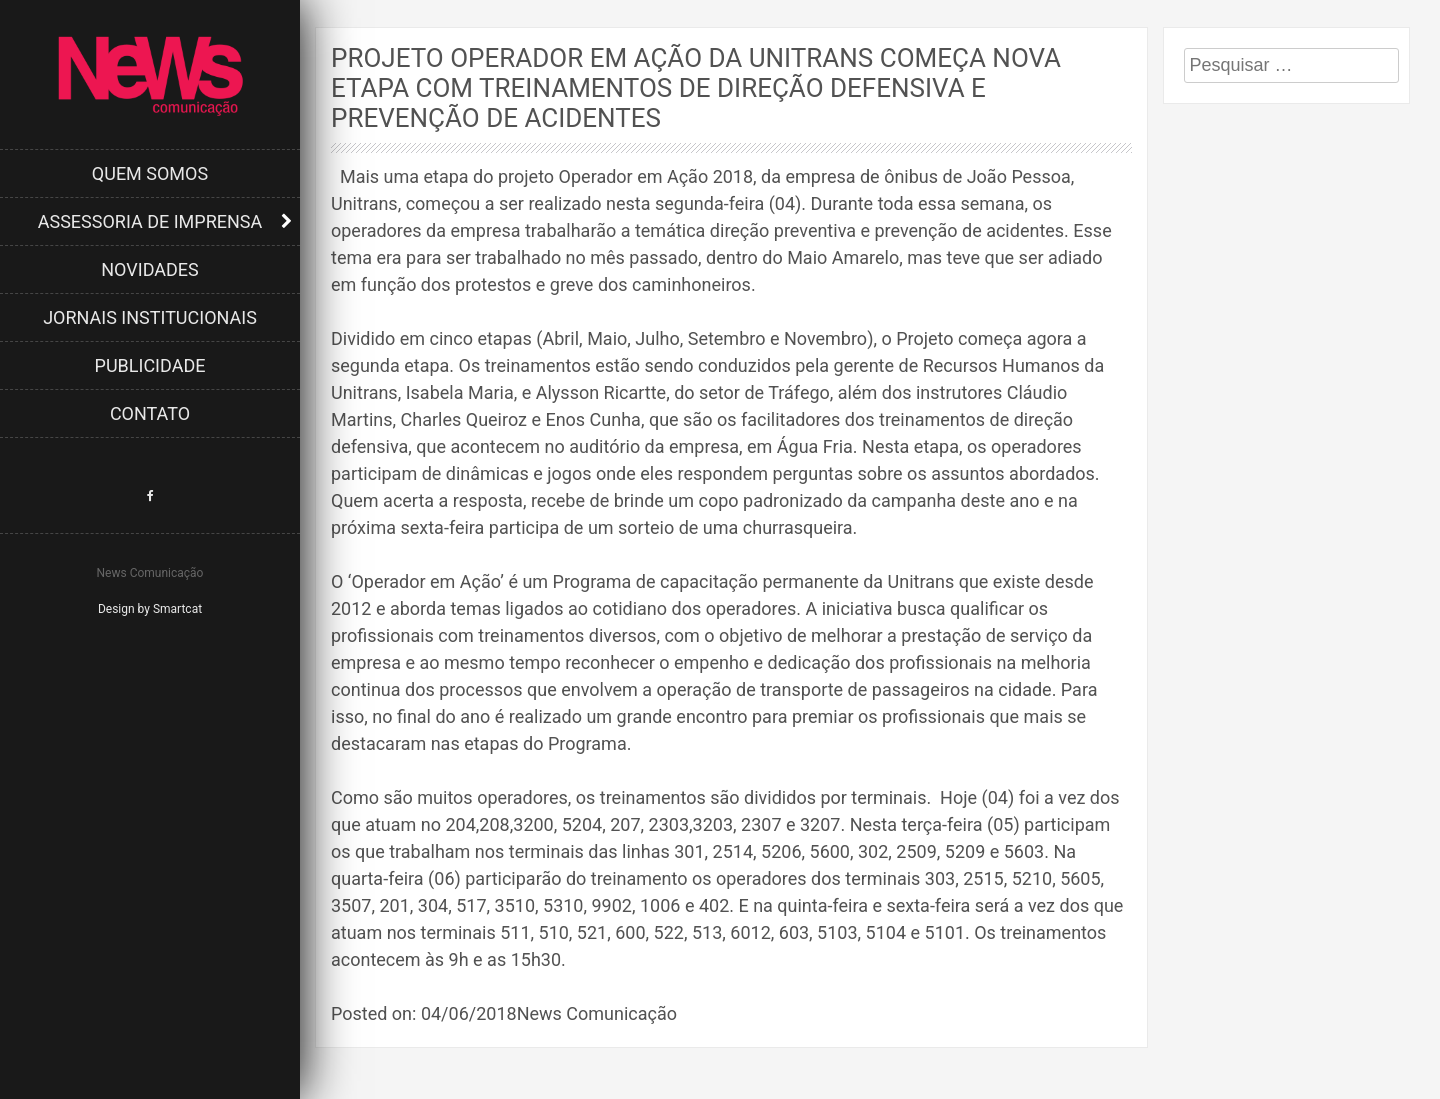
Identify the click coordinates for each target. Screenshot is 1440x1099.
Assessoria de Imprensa (150, 221)
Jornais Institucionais (150, 317)
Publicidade (150, 365)
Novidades (150, 269)
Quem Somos (150, 173)
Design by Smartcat (150, 609)
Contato (150, 413)
